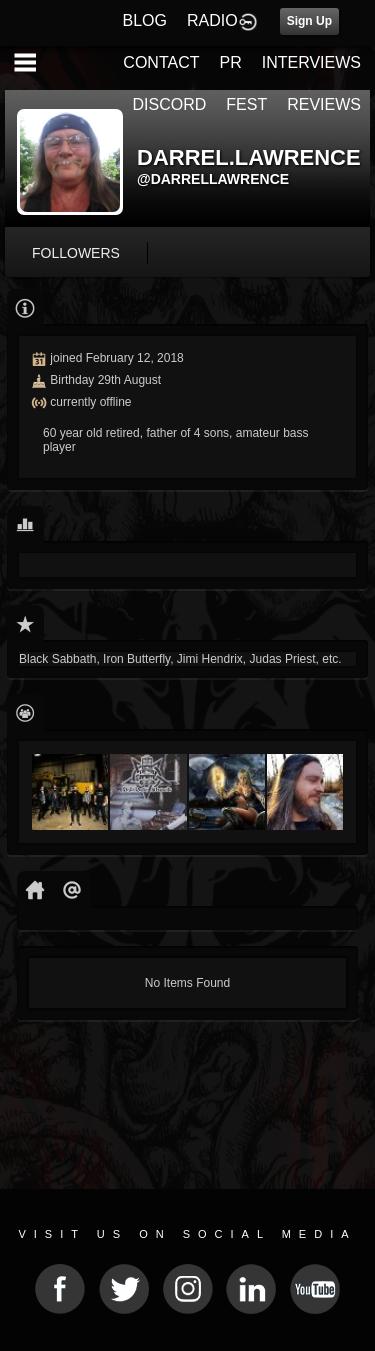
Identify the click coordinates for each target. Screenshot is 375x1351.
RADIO (212, 20)
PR (230, 62)
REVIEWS (324, 104)
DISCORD (170, 104)
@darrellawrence (213, 179)
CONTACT (161, 62)
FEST (246, 104)
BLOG (145, 20)
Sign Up (309, 21)
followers (76, 253)
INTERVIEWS (311, 62)
